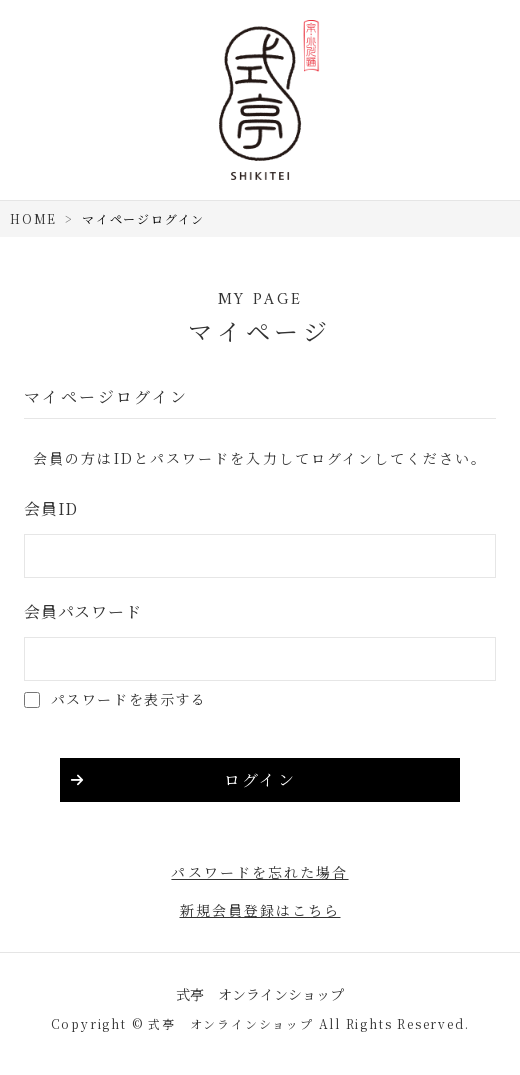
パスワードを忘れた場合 (259, 872)
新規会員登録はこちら (260, 910)
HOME (33, 218)
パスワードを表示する (129, 699)
